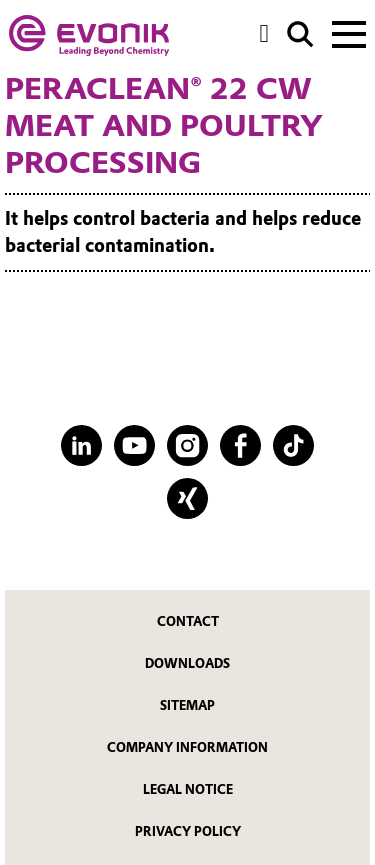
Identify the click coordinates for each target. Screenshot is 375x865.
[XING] (187, 498)
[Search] (300, 34)
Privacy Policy (188, 831)
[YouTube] (134, 445)
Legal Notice (188, 789)
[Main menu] (349, 32)
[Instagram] (187, 445)
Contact (188, 621)
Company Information (187, 747)
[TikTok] (293, 445)
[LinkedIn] (81, 445)
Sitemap (187, 705)
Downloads (187, 663)
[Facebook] (240, 445)
